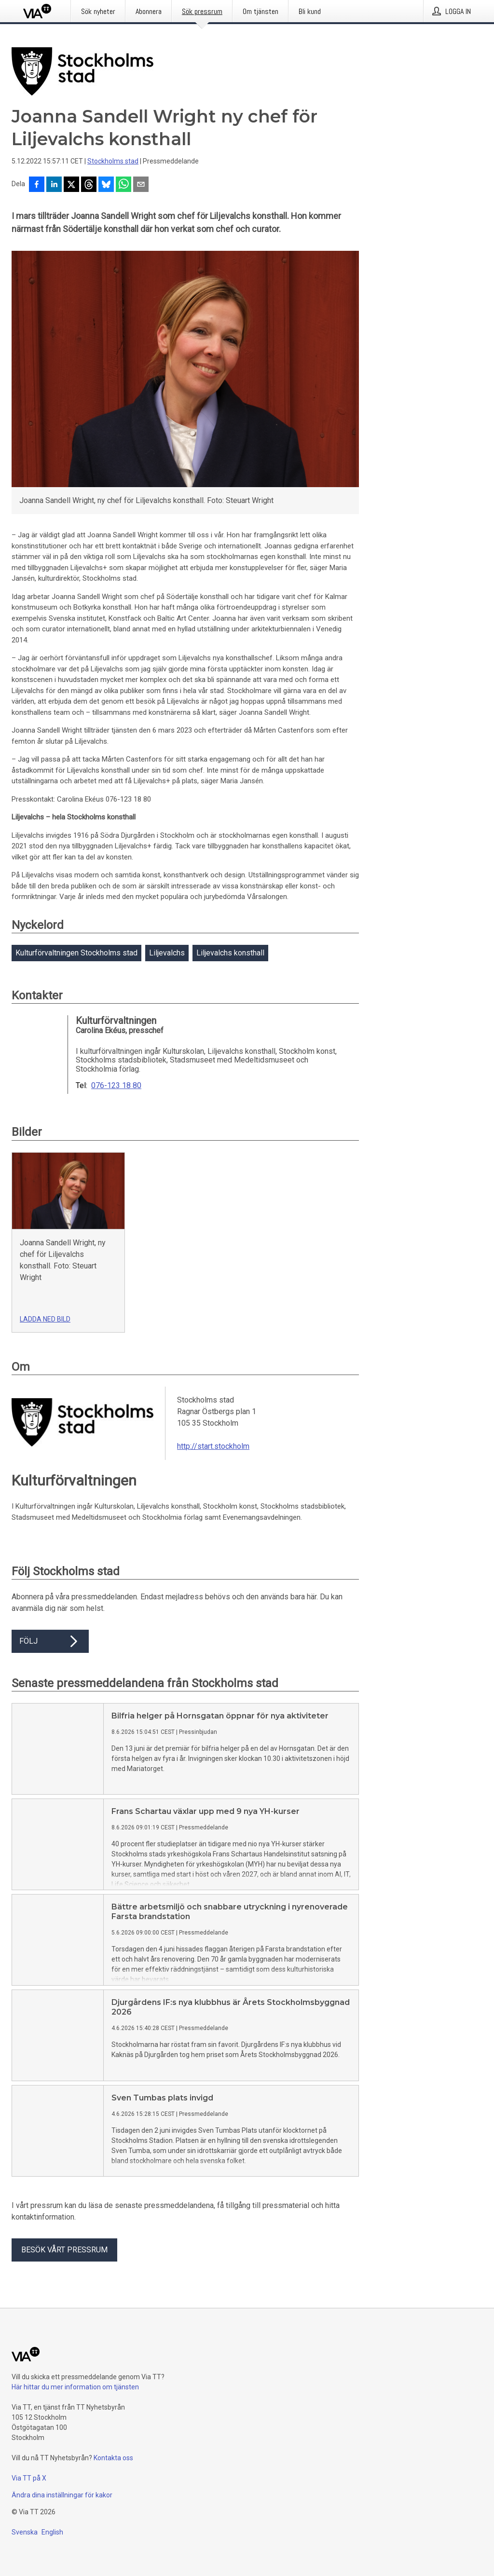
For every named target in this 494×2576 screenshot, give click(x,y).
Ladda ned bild (45, 1319)
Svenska (25, 2532)
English (52, 2532)
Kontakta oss (113, 2458)
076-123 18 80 (116, 1085)
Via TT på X (29, 2478)
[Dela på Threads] (88, 185)
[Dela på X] (71, 185)
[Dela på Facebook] (36, 185)
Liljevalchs (167, 952)
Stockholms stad (112, 161)
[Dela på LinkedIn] (54, 185)
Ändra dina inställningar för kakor (62, 2495)
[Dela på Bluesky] (106, 185)
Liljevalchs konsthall (230, 952)
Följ (50, 1641)
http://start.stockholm (213, 1446)
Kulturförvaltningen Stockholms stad (76, 952)
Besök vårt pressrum (64, 2249)
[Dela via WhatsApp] (123, 185)
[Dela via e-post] (141, 185)
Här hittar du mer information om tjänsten (75, 2387)
